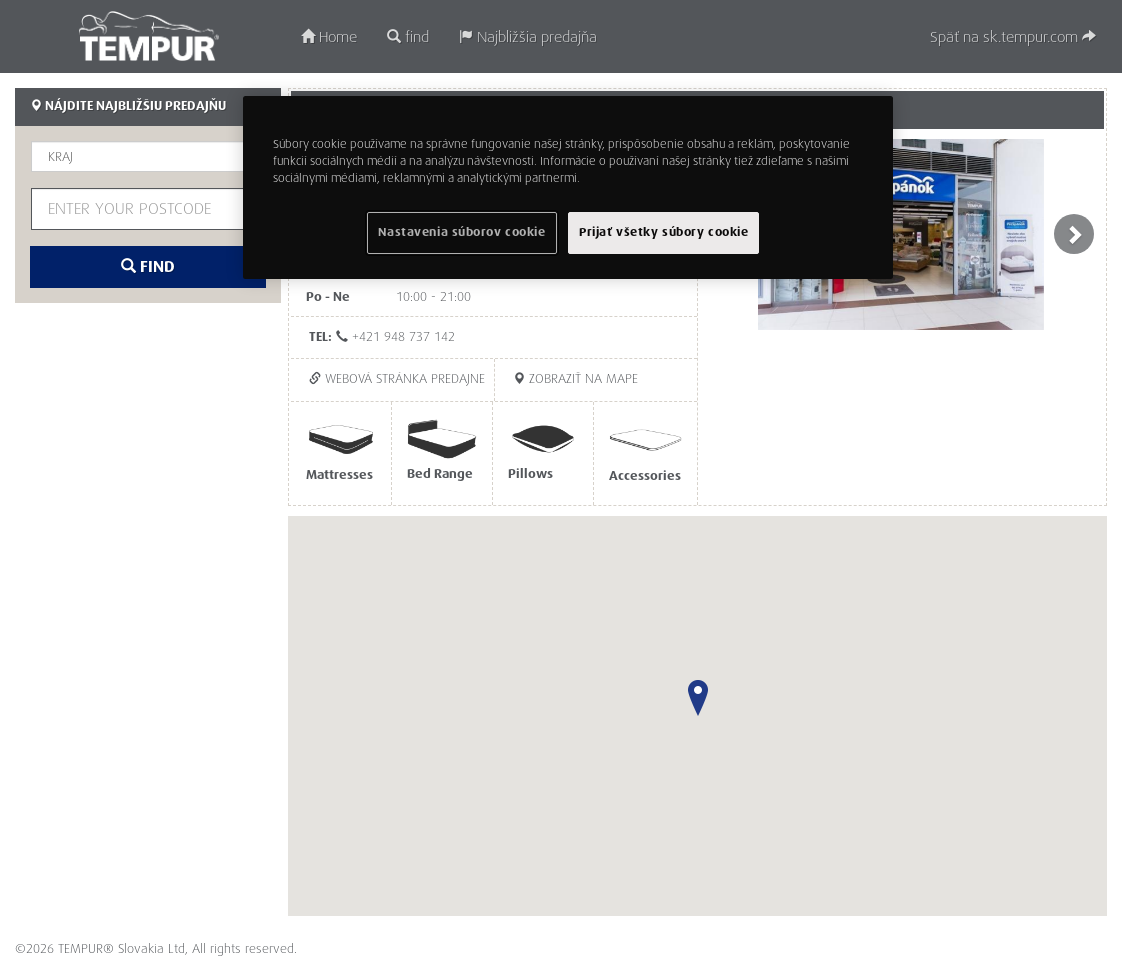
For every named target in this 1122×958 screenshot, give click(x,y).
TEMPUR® (148, 36)
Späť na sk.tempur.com (1013, 37)
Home (329, 37)
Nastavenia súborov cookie (461, 232)
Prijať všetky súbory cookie (663, 232)
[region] (568, 187)
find (408, 37)
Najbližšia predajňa (528, 37)
